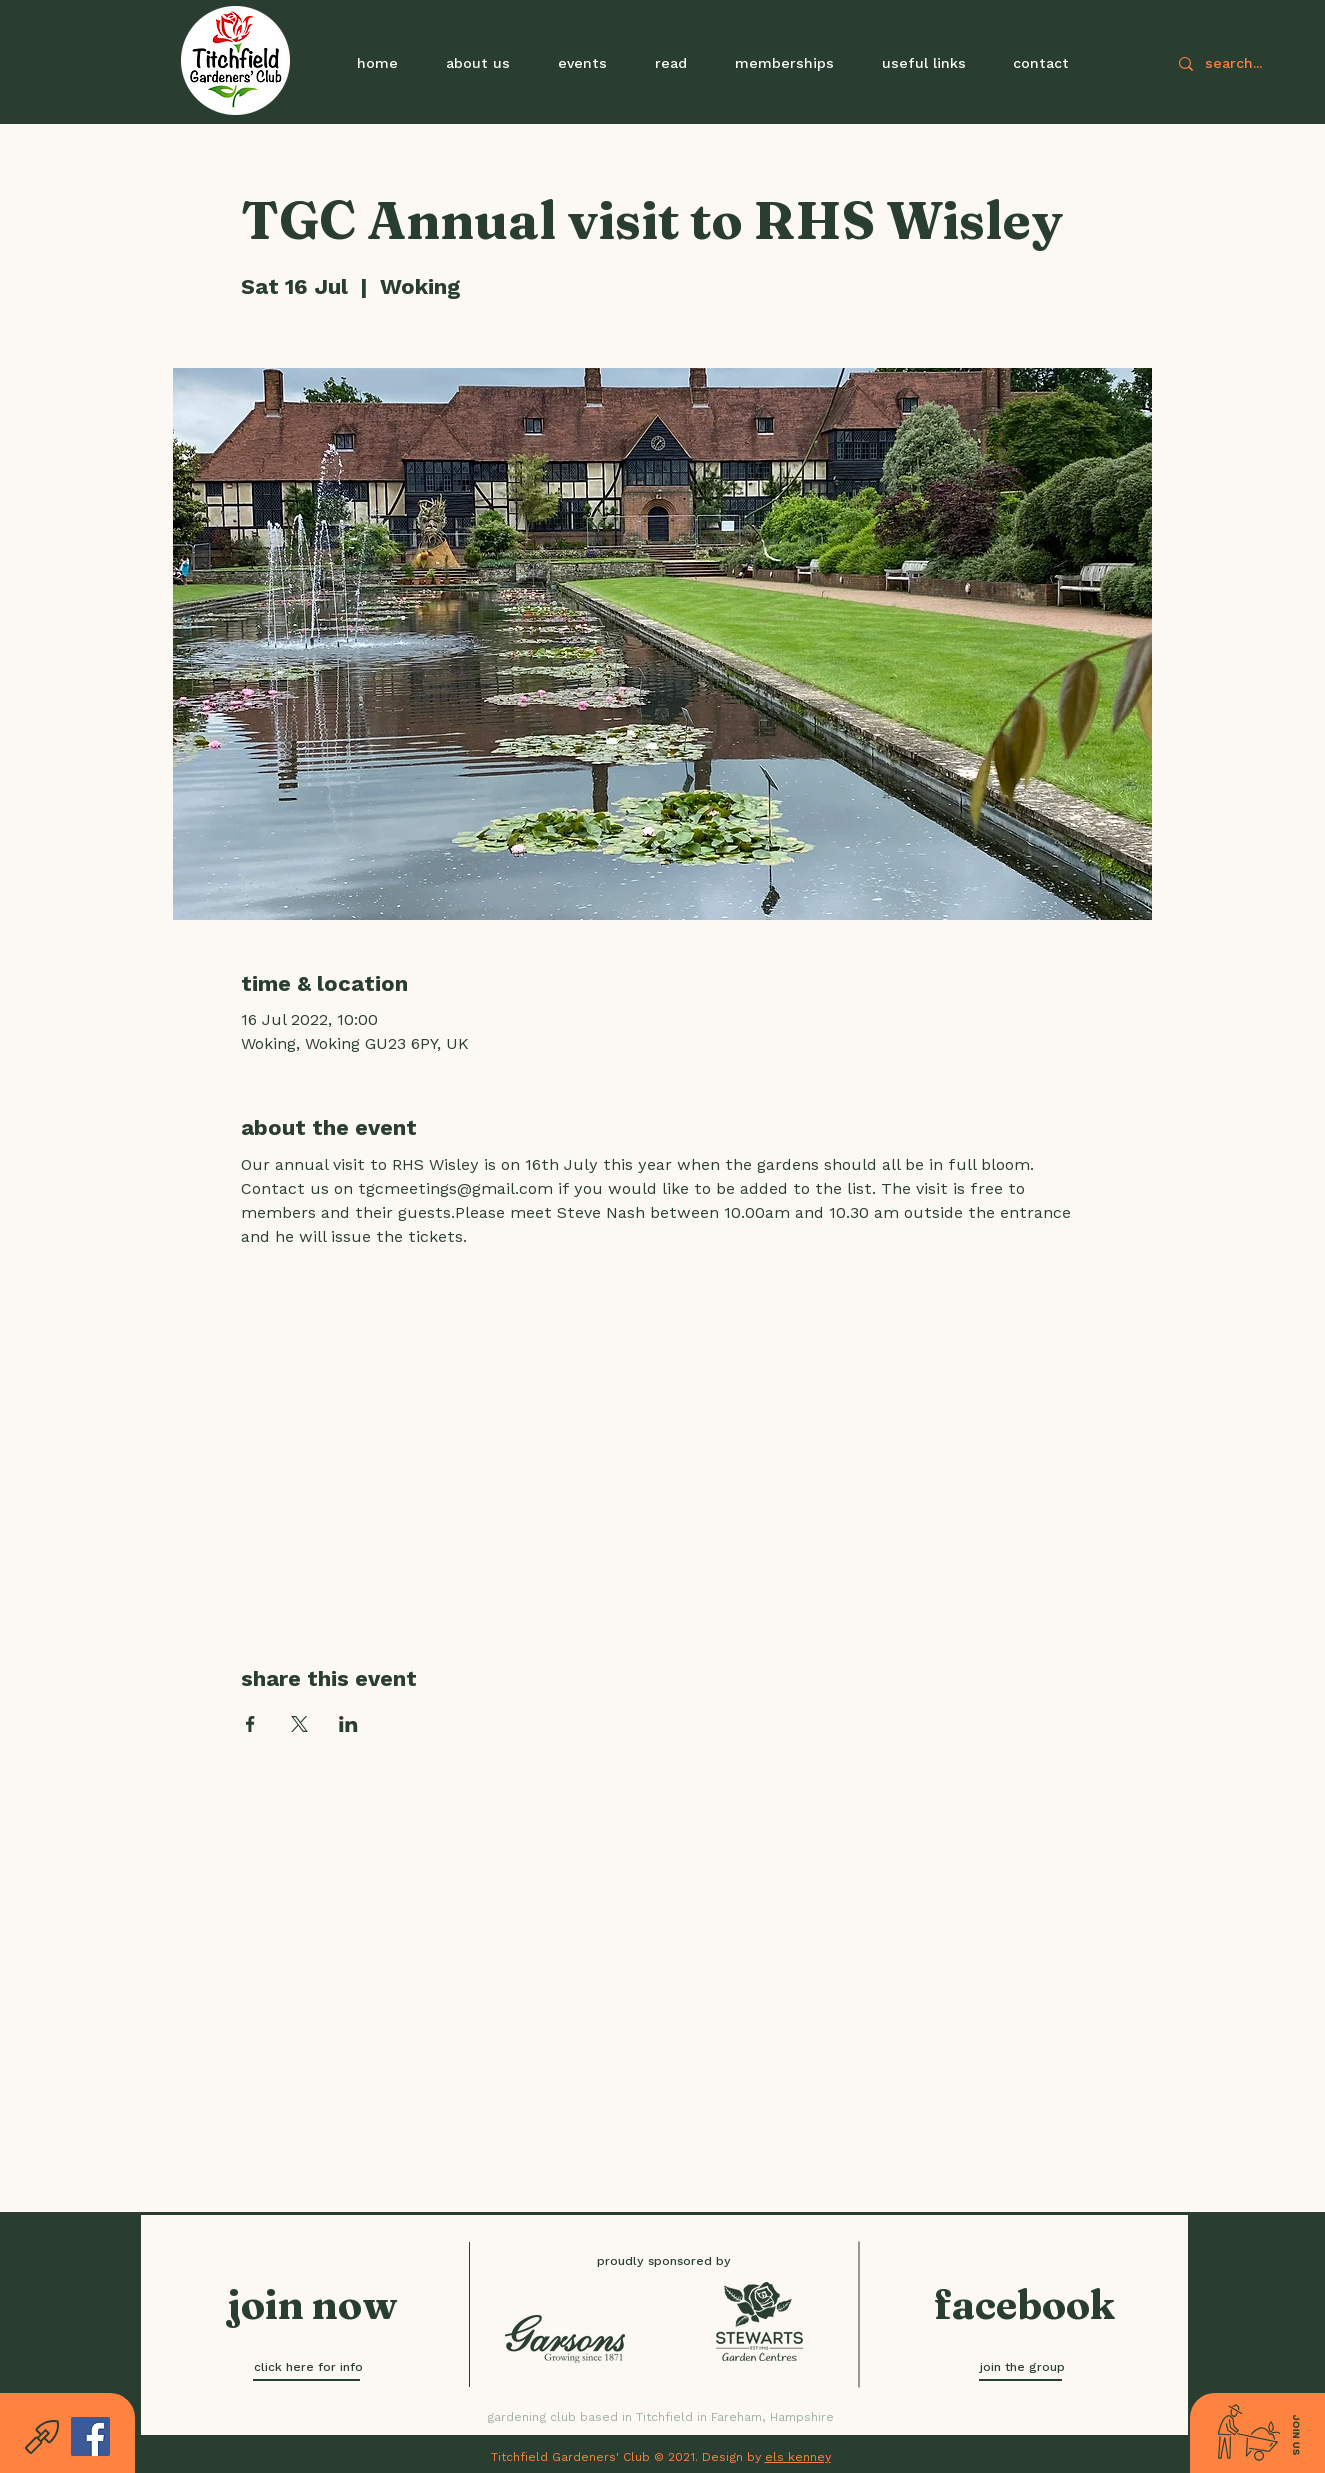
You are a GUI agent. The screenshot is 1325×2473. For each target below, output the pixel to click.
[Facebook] (90, 2436)
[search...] (1263, 63)
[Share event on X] (299, 1724)
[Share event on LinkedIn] (348, 1724)
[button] (582, 63)
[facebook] (1025, 2305)
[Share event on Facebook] (250, 1724)
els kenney (798, 2457)
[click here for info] (308, 2367)
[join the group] (1022, 2367)
